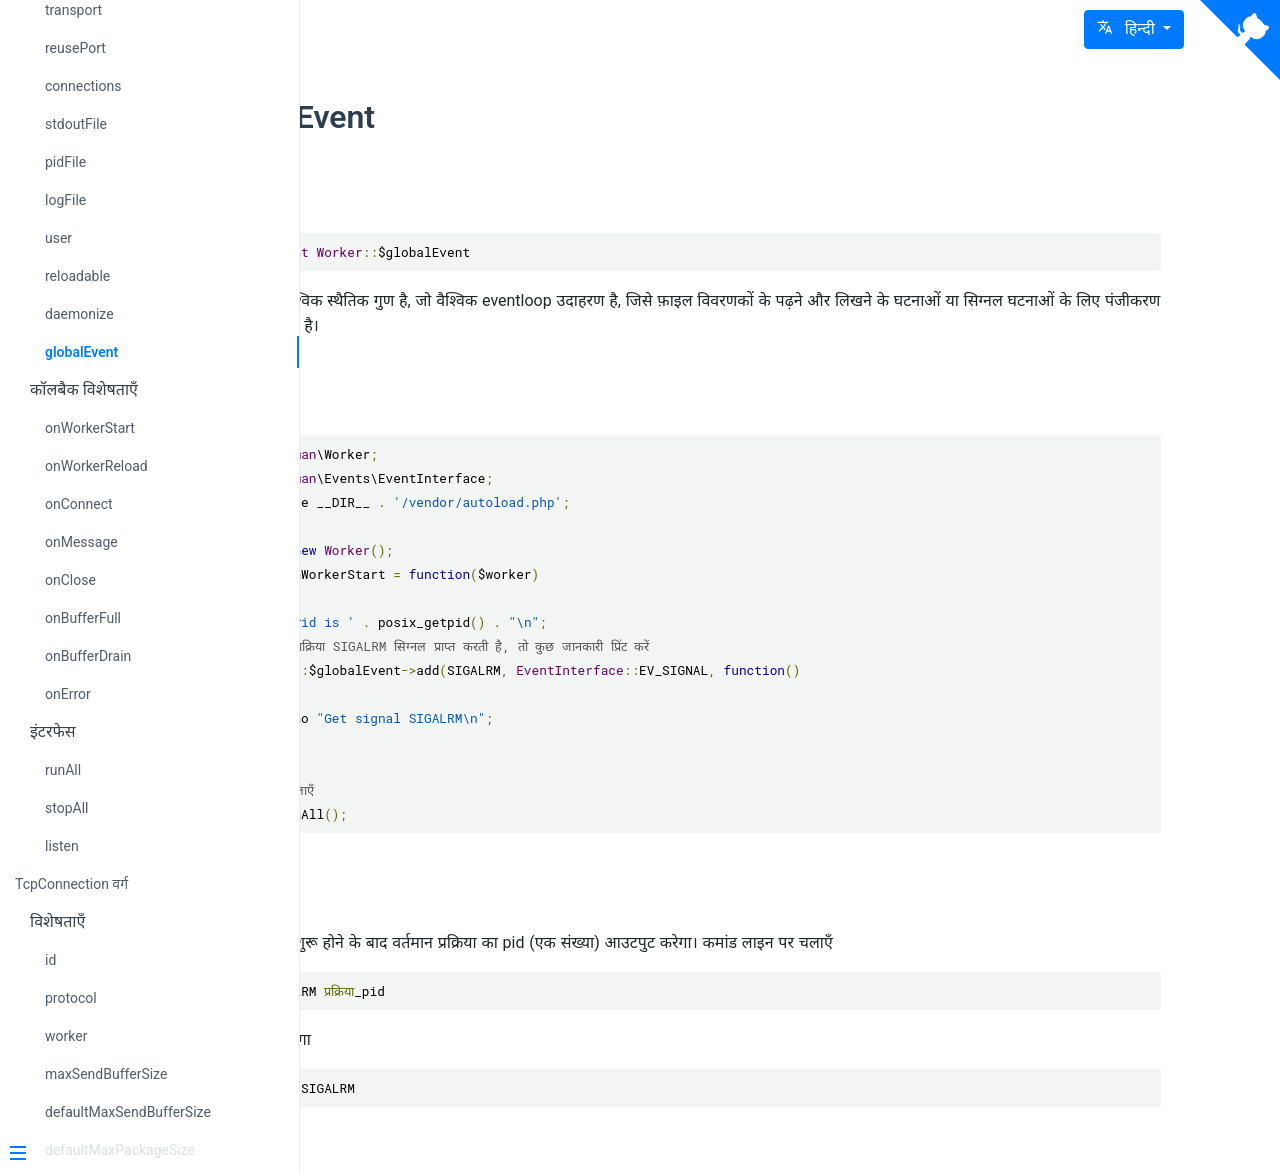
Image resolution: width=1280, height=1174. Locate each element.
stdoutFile (76, 124)
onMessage (81, 542)
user (58, 238)
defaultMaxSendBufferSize (128, 1112)
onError (68, 694)
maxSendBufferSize (106, 1074)
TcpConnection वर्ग (71, 884)
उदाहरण (442, 401)
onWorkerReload (96, 466)
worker (66, 1036)
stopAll (66, 808)
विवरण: (439, 198)
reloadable (77, 276)
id (50, 960)
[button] (1134, 29)
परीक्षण (438, 896)
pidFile (65, 162)
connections (83, 86)
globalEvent (81, 352)
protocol (71, 998)
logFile (65, 200)
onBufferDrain (88, 656)
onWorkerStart (90, 428)
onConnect (79, 504)
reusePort (75, 48)
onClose (70, 580)
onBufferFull (83, 618)
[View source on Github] (1240, 40)
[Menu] (142, 1155)
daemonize (79, 314)
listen (62, 846)
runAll (63, 770)
